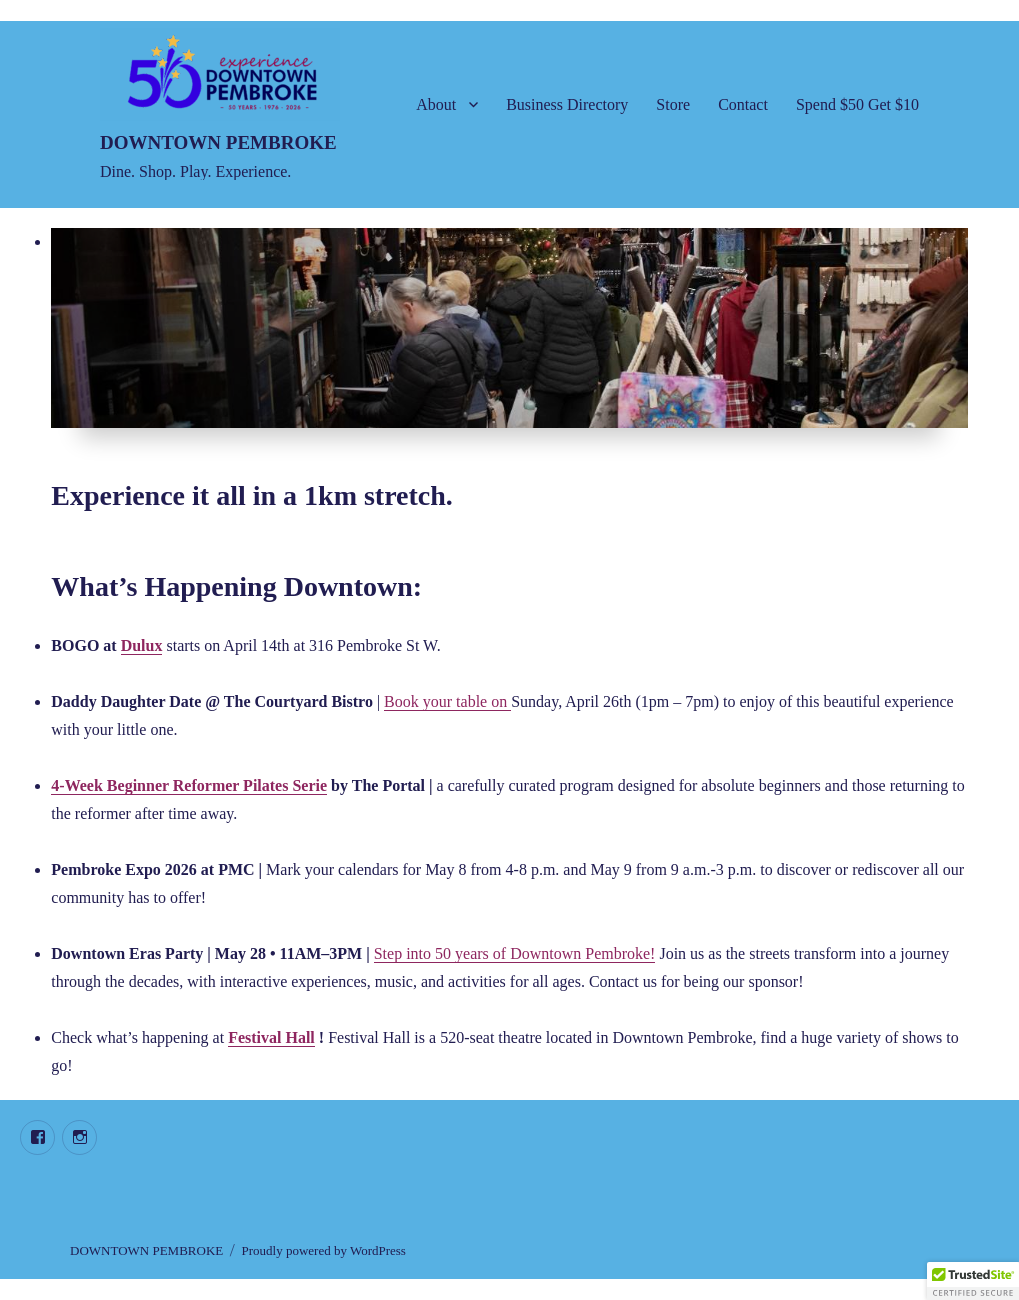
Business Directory (567, 104)
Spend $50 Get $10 (857, 104)
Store (673, 104)
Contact (743, 104)
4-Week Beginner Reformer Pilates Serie (189, 785)
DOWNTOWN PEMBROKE (218, 142)
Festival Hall (271, 1037)
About (436, 104)
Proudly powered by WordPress (323, 1250)
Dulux (142, 645)
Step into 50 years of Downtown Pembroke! (515, 953)
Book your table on (447, 701)
